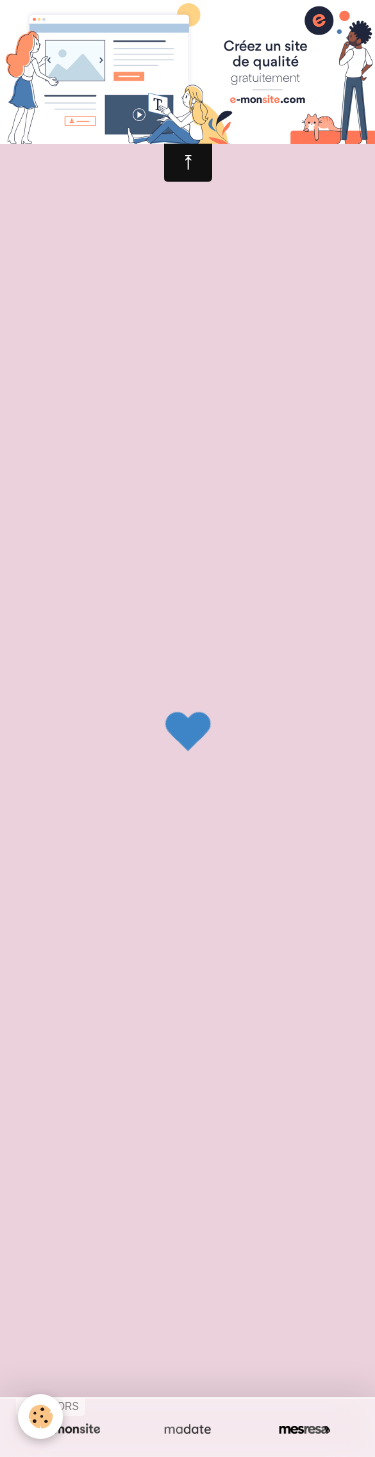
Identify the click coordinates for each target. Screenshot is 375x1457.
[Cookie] (40, 1416)
